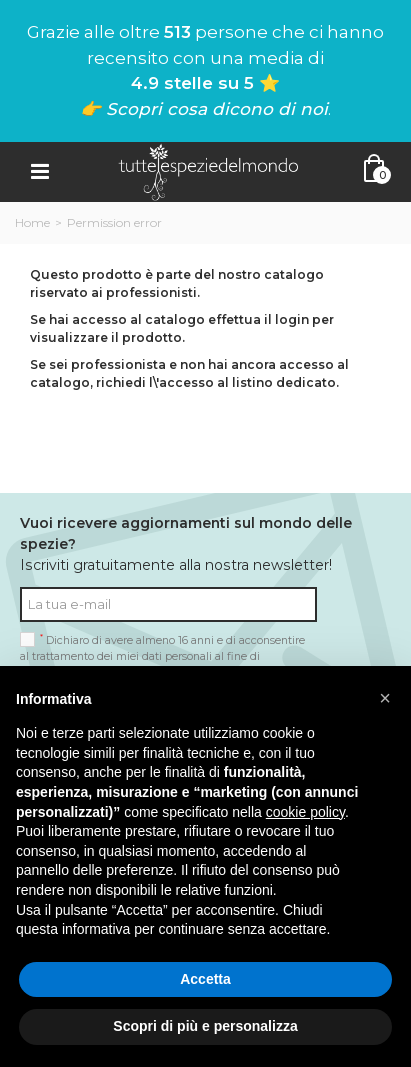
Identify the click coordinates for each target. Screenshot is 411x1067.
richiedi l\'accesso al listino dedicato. (217, 382)
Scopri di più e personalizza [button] (205, 1026)
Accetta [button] (205, 979)
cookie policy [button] (305, 812)
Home (32, 222)
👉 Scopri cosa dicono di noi (204, 109)
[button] (385, 698)
